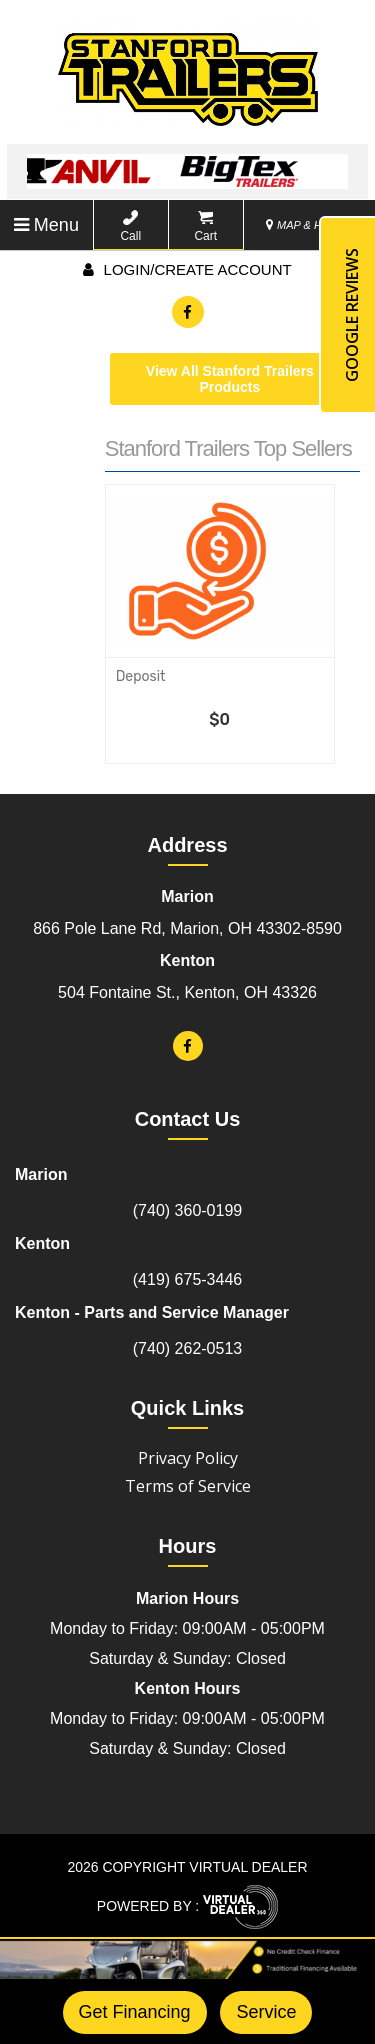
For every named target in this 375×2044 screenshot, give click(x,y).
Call (130, 226)
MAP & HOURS (310, 225)
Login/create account (187, 269)
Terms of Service (188, 1486)
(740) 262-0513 (187, 1348)
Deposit (141, 676)
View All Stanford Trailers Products (230, 379)
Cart (205, 226)
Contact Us (188, 1119)
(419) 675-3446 (187, 1279)
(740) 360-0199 (187, 1210)
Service (266, 2012)
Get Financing (135, 2012)
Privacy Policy (188, 1458)
